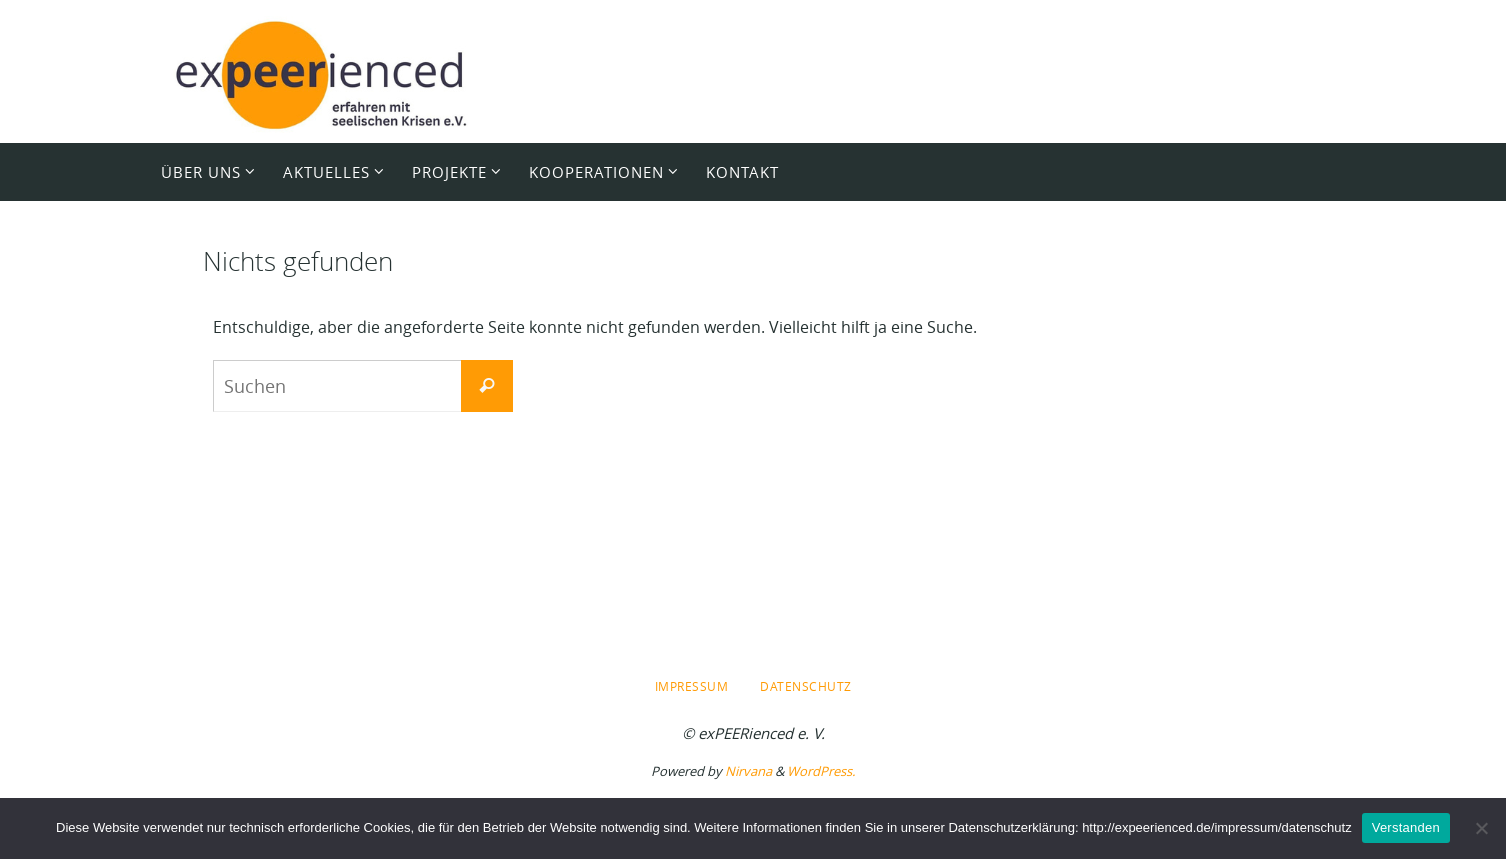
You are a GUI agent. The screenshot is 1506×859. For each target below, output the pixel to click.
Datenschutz (806, 686)
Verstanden (1406, 827)
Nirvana (748, 771)
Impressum (692, 686)
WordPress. (821, 771)
